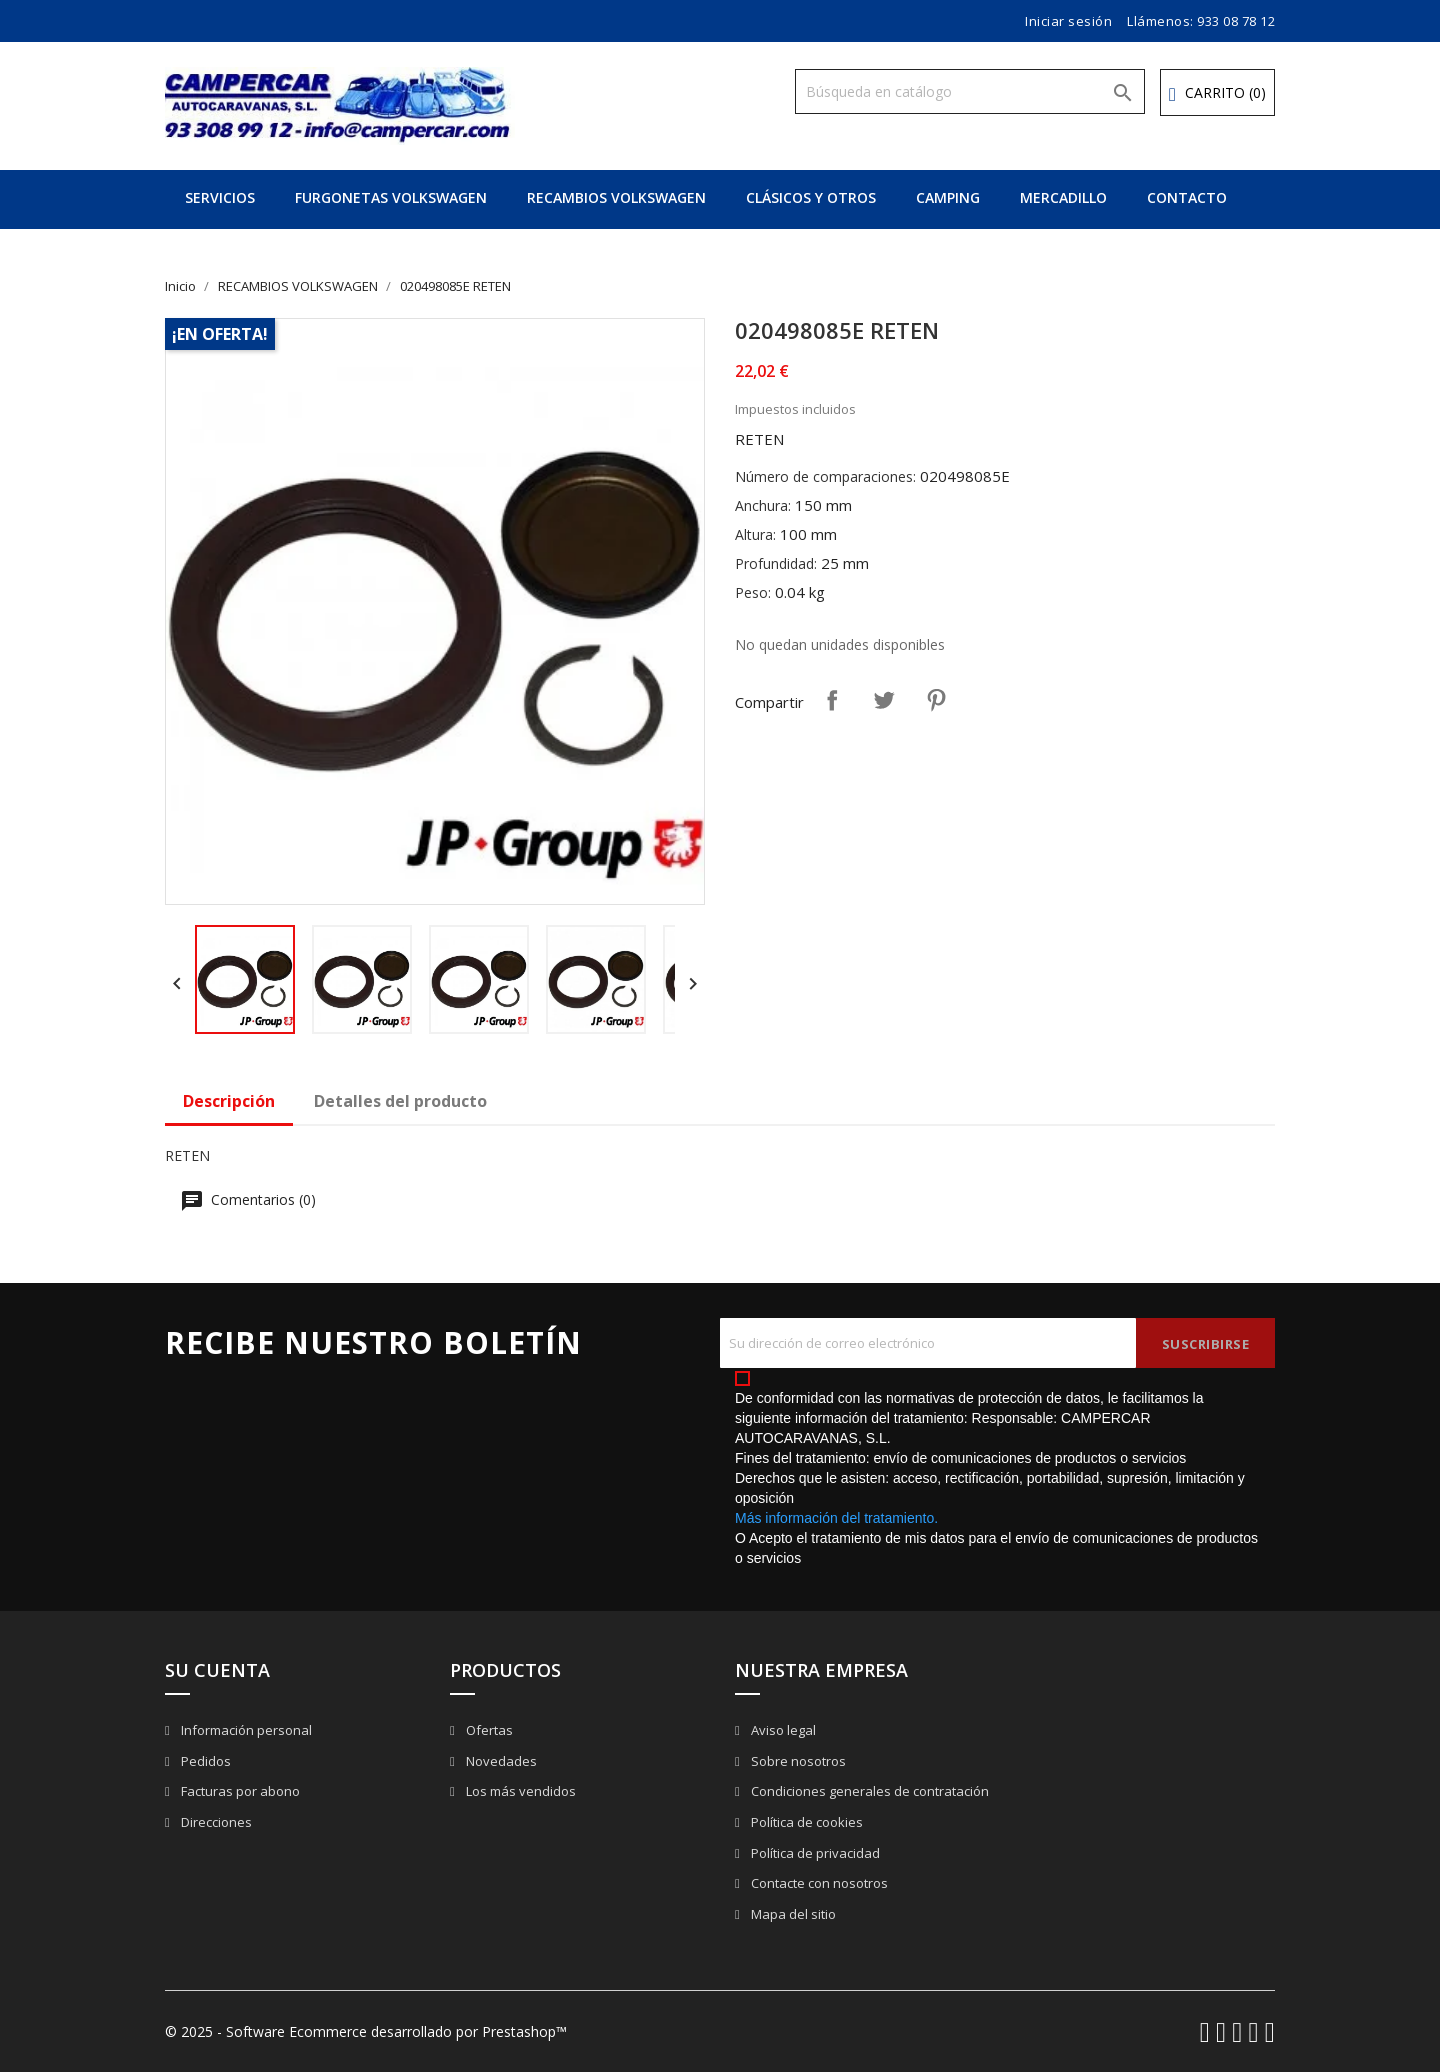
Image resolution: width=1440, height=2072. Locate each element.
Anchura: (763, 505)
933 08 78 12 (1236, 21)
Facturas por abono (239, 1791)
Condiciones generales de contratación (868, 1791)
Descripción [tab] (229, 1101)
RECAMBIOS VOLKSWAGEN (616, 197)
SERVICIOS (220, 197)
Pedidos (204, 1761)
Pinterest (936, 700)
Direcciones (215, 1822)
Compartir (832, 700)
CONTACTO (1187, 197)
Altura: (755, 534)
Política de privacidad (814, 1853)
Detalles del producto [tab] (400, 1101)
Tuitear (884, 700)
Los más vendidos (519, 1791)
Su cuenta (217, 1670)
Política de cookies (805, 1822)
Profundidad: (776, 563)
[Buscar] (970, 91)
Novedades (500, 1761)
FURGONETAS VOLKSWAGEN (391, 197)
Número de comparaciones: (825, 476)
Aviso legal (782, 1730)
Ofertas (488, 1730)
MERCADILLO (1063, 197)
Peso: (753, 592)
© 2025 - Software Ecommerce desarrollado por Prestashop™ (366, 2031)
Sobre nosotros (797, 1761)
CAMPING (948, 197)
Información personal (245, 1730)
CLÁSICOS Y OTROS (811, 197)
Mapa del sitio (792, 1914)
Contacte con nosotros (818, 1883)
